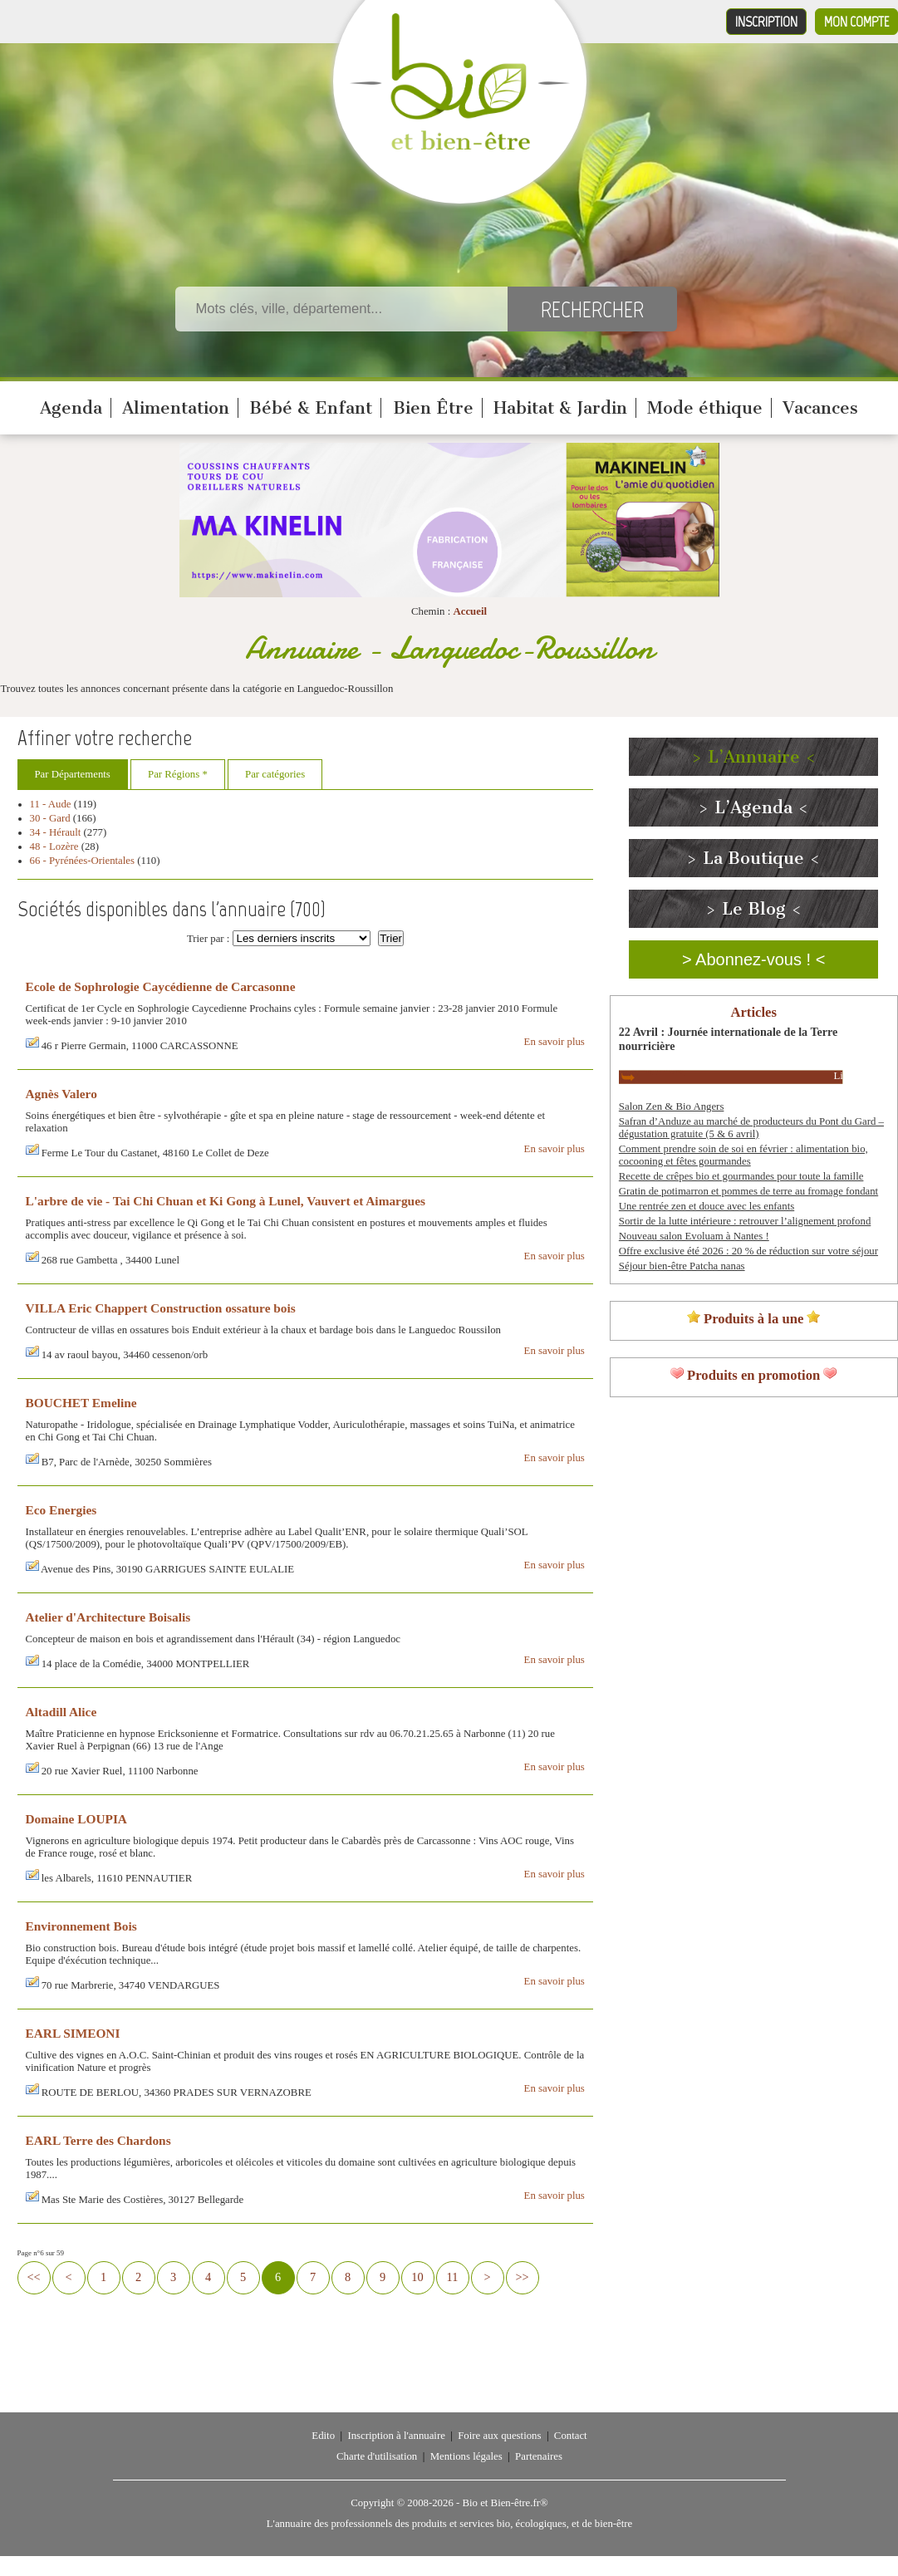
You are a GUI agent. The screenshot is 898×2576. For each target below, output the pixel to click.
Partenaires (538, 2456)
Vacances (820, 408)
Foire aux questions (499, 2435)
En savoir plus (554, 1042)
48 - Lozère (54, 846)
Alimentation (175, 408)
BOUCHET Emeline (81, 1403)
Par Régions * (178, 774)
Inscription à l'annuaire (395, 2435)
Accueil (470, 611)
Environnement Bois (81, 1926)
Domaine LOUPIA (76, 1819)
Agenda (71, 408)
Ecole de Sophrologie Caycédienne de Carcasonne (161, 986)
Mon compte (856, 21)
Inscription (766, 21)
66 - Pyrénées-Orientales (82, 860)
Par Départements (72, 774)
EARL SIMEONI (73, 2033)
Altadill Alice (61, 1712)
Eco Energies (61, 1510)
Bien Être (433, 408)
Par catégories (275, 774)
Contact (570, 2435)
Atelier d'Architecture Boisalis (108, 1617)
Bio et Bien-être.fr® (504, 2503)
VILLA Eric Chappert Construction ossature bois (161, 1308)
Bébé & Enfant (310, 408)
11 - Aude (50, 804)
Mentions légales (466, 2456)
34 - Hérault (55, 832)
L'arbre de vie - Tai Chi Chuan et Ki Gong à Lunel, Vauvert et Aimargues (225, 1201)
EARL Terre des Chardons (98, 2140)
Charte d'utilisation (376, 2456)
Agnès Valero (61, 1094)
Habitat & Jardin (560, 408)
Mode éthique (705, 408)
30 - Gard (50, 818)
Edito (323, 2435)
